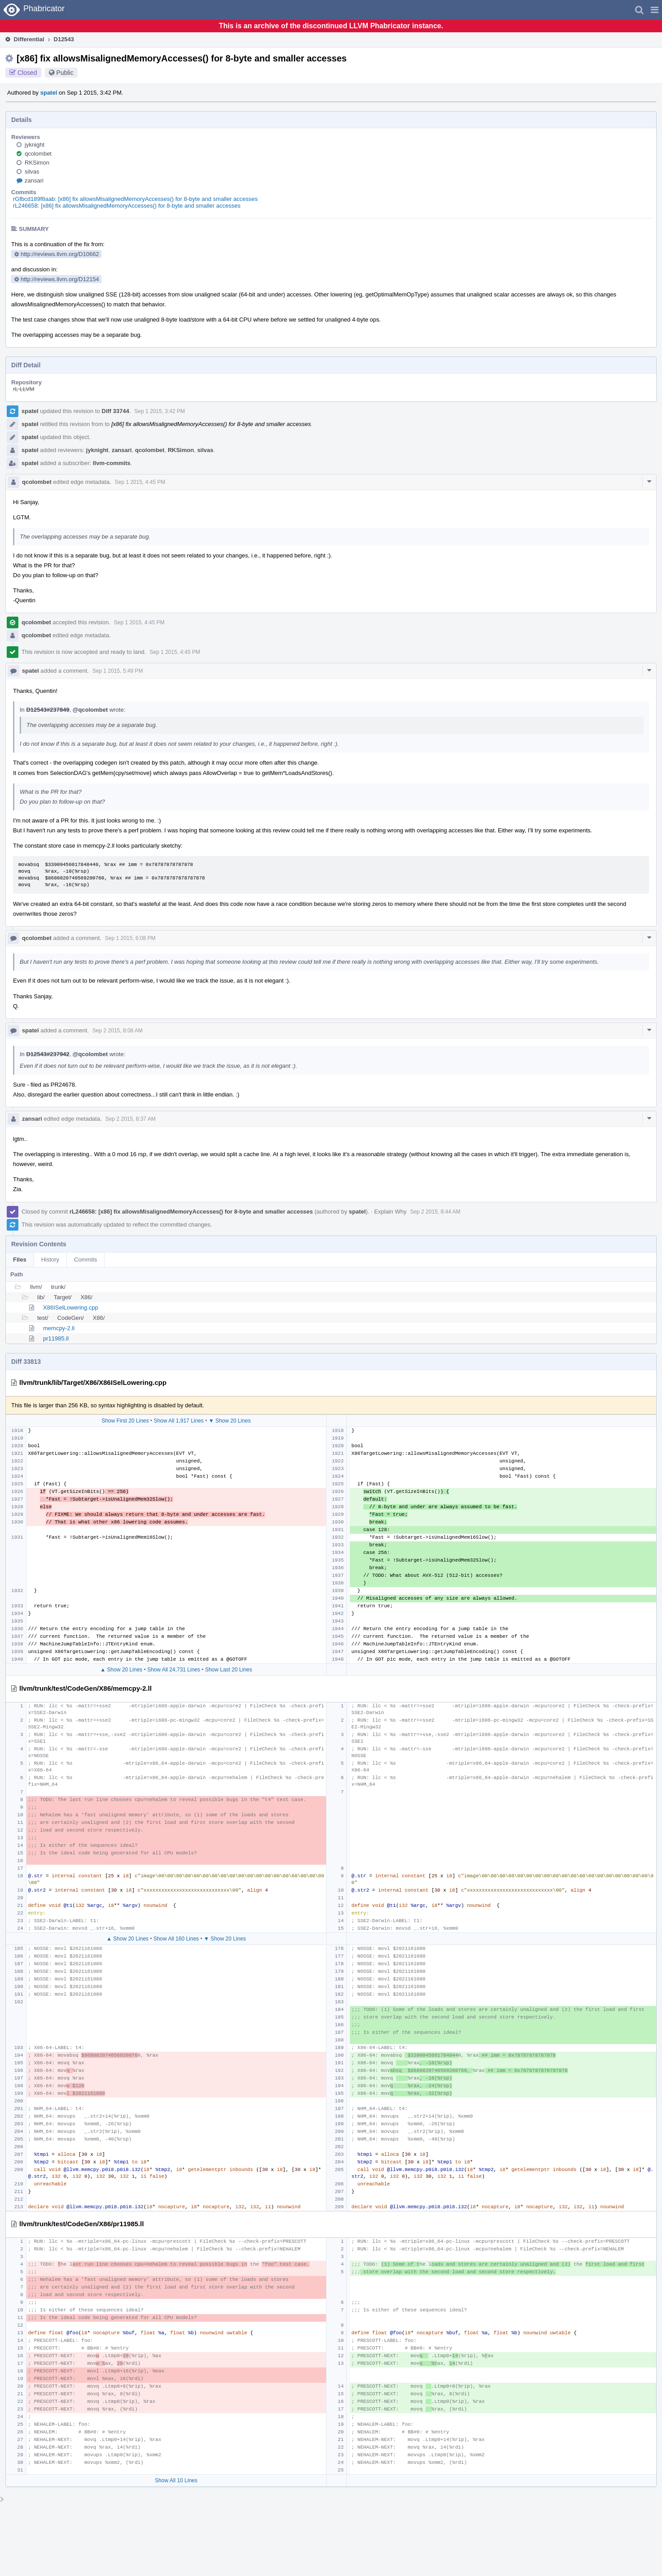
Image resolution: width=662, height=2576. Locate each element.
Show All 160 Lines (176, 1939)
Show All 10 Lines (176, 2480)
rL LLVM (24, 389)
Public (65, 72)
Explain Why (390, 1211)
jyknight (34, 144)
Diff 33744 (115, 411)
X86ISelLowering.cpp (70, 1307)
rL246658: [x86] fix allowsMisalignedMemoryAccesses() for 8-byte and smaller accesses (126, 205)
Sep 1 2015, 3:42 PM (160, 411)
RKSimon (37, 162)
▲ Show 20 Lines (121, 1670)
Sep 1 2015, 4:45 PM (140, 482)
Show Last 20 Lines (228, 1670)
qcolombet (38, 153)
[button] (654, 10)
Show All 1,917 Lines (179, 1421)
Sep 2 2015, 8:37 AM (130, 1119)
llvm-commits (112, 463)
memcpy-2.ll (58, 1328)
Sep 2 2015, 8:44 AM (435, 1212)
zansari (34, 180)
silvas (32, 171)
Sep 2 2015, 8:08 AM (117, 1030)
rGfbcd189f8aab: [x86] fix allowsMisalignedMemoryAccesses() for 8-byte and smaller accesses (135, 199)
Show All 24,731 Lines (173, 1670)
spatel (48, 92)
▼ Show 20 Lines (230, 1421)
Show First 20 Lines (124, 1421)
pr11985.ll (56, 1338)
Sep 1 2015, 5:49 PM (117, 671)
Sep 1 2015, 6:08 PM (130, 938)
